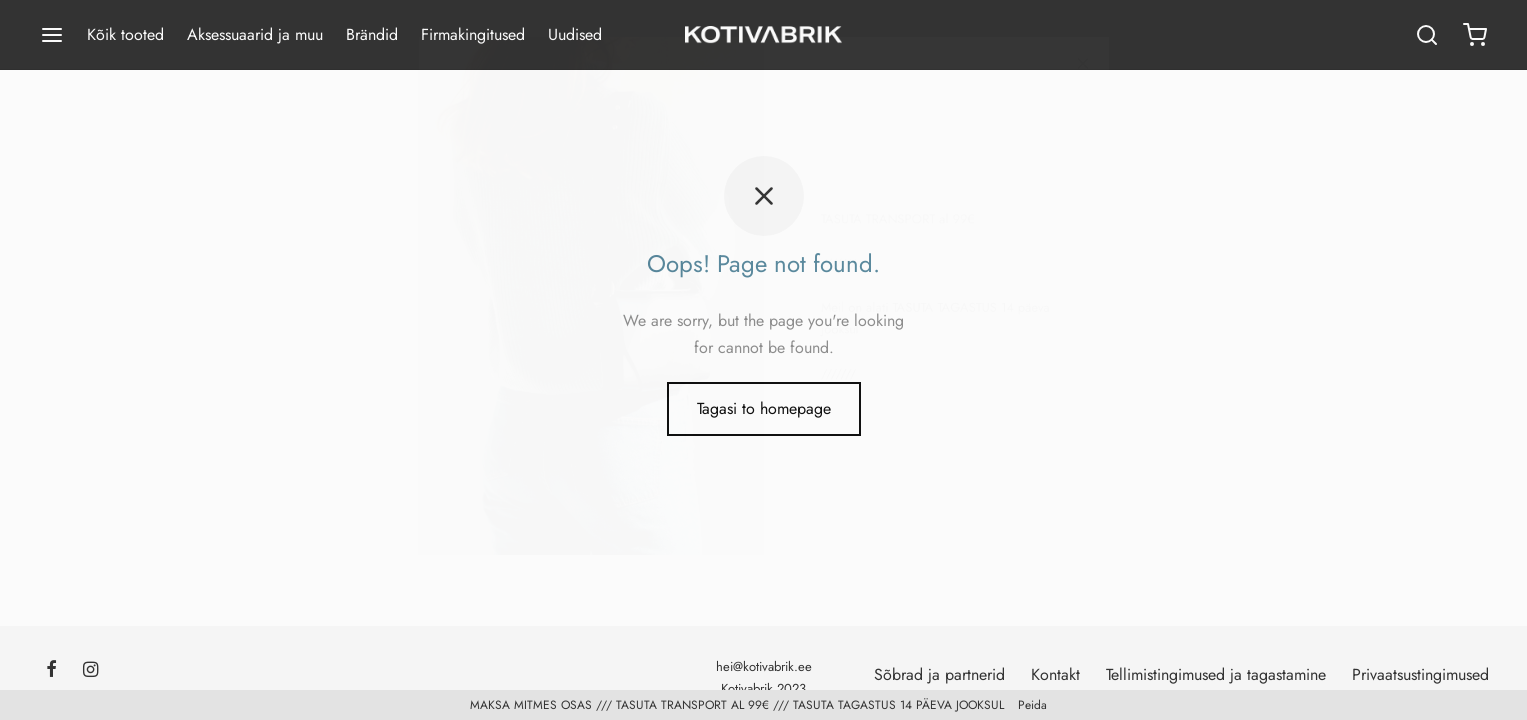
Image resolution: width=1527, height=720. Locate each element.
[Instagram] (90, 671)
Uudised (575, 34)
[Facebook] (51, 671)
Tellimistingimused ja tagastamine (1216, 674)
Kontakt (1055, 674)
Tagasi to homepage (764, 408)
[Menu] (52, 35)
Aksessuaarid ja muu (255, 34)
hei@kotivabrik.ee (764, 666)
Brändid (372, 34)
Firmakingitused (473, 34)
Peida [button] (1032, 705)
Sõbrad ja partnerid (939, 674)
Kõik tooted (125, 34)
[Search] (1427, 35)
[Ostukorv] (1475, 35)
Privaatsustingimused (1420, 674)
